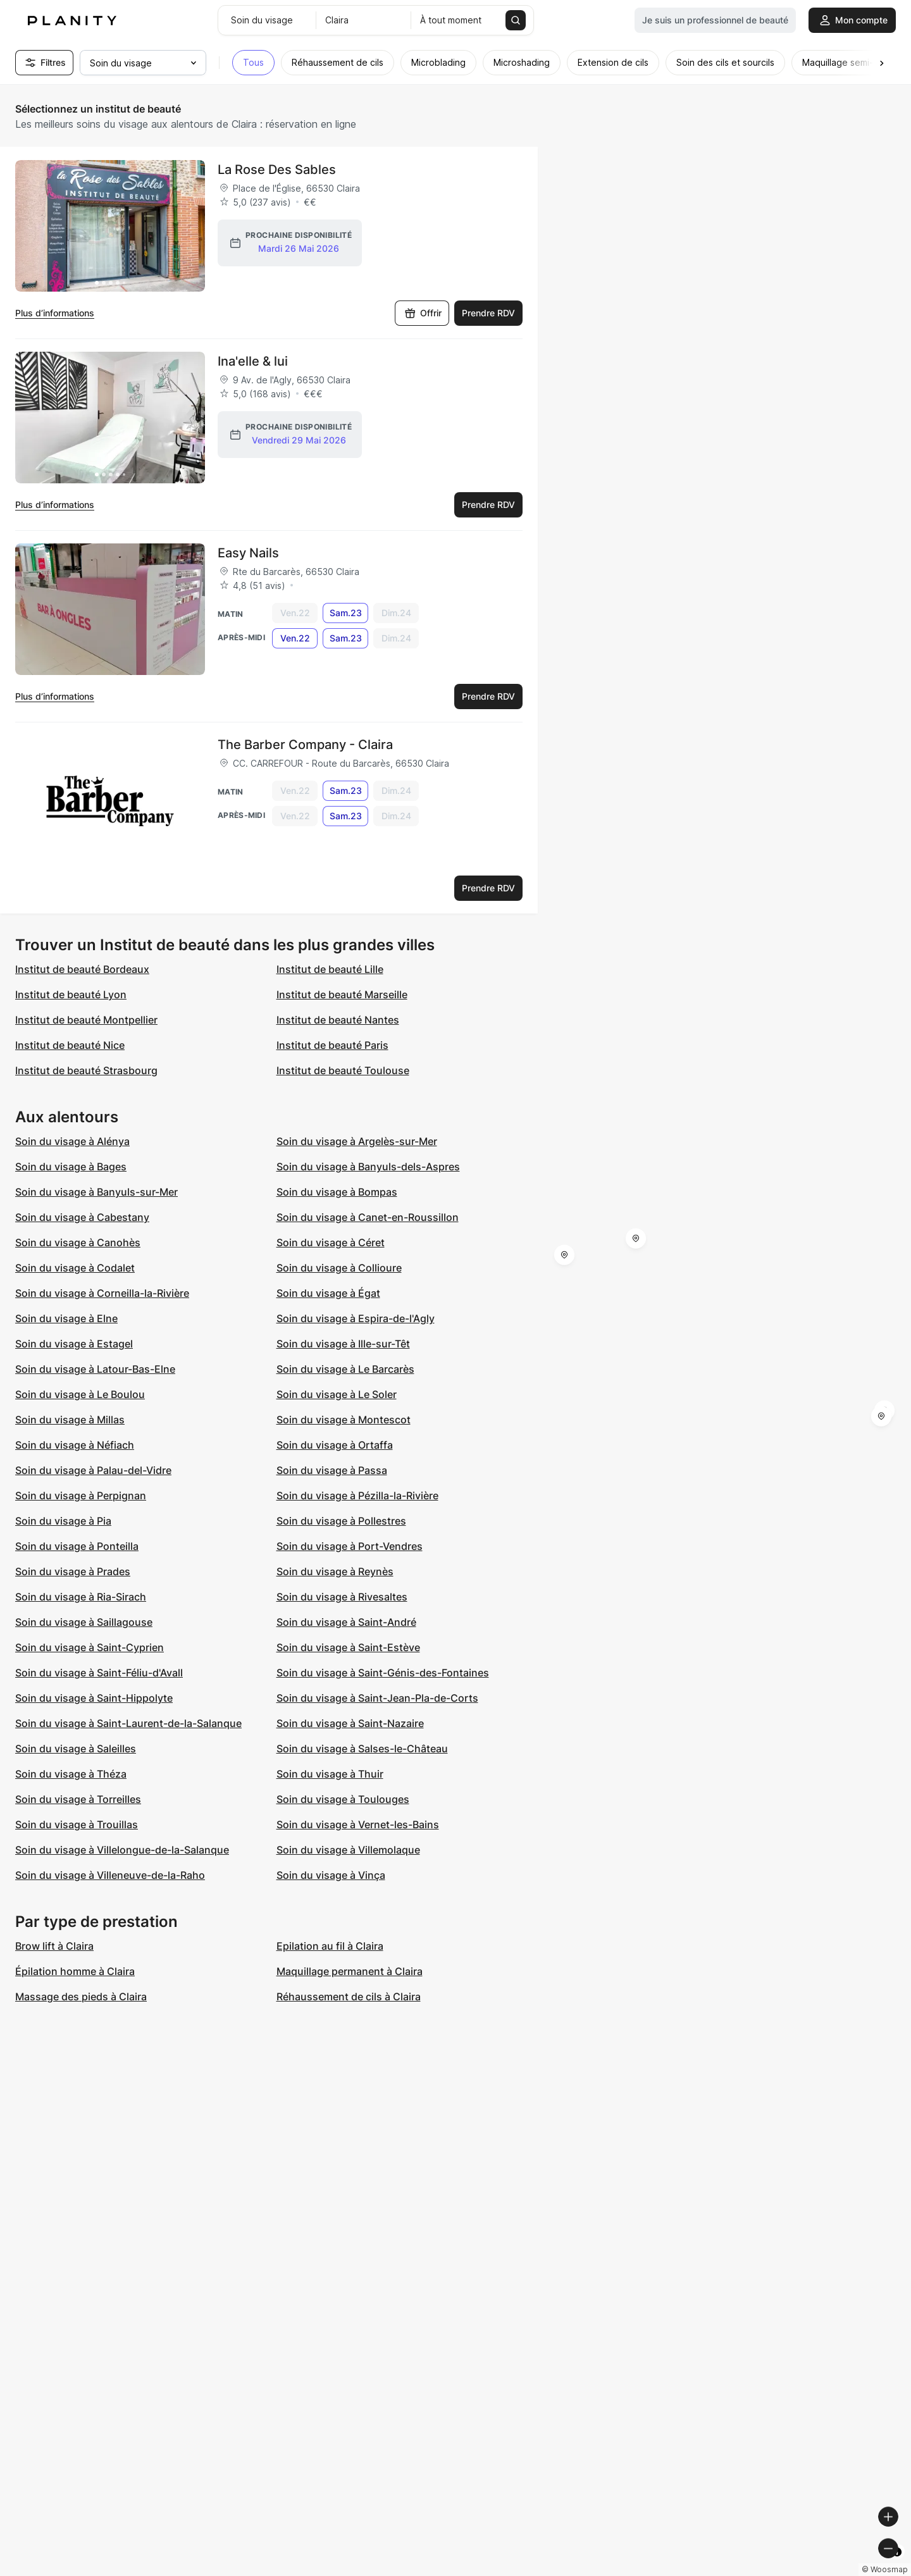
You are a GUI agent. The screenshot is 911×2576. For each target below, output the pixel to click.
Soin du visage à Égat (328, 1293)
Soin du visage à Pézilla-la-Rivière (357, 1495)
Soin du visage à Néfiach (74, 1445)
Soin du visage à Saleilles (75, 1748)
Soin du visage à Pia (63, 1520)
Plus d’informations (54, 312)
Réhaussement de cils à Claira (348, 1996)
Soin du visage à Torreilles (78, 1799)
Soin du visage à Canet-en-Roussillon (367, 1217)
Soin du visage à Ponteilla (77, 1546)
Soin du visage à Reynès (335, 1571)
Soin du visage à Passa (331, 1470)
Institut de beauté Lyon (71, 994)
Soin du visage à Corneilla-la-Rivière (102, 1293)
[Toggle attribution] (897, 2564)
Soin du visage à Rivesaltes (341, 1596)
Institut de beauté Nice (70, 1045)
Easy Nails (248, 552)
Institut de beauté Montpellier (86, 1019)
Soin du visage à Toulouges (342, 1799)
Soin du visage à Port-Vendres (349, 1546)
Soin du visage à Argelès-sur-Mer (356, 1141)
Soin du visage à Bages (71, 1166)
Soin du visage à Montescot (343, 1419)
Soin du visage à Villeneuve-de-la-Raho (110, 1875)
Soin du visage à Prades (72, 1571)
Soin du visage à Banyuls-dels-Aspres (368, 1166)
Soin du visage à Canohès (77, 1242)
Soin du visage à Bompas (336, 1192)
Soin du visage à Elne (66, 1318)
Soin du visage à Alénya (72, 1141)
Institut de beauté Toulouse (342, 1070)
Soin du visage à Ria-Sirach (80, 1596)
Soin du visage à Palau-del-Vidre (93, 1470)
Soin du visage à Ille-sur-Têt (343, 1343)
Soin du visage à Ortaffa (334, 1445)
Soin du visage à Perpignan (80, 1495)
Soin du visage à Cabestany (82, 1217)
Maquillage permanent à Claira (349, 1971)
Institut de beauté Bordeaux (82, 969)
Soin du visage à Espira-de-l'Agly (355, 1318)
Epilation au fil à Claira (329, 1946)
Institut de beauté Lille (329, 969)
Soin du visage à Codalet (75, 1267)
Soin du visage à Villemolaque (348, 1849)
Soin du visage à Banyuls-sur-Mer (96, 1192)
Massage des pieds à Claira (81, 1996)
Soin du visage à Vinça (330, 1875)
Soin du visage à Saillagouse (83, 1622)
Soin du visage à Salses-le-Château (362, 1748)
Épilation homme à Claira (75, 1971)
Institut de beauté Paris (332, 1045)
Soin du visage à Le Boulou (80, 1394)
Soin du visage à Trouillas (76, 1824)
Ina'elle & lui (253, 361)
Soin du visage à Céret (330, 1242)
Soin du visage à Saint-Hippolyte (94, 1698)
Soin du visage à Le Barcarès (345, 1369)
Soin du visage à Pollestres (341, 1520)
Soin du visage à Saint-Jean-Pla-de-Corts (377, 1698)
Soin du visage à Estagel (74, 1343)
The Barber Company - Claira (305, 744)
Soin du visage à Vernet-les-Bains (357, 1824)
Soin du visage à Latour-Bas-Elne (95, 1369)
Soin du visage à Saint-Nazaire (350, 1723)
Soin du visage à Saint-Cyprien (89, 1647)
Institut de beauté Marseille (341, 994)
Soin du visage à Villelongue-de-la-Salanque (122, 1849)
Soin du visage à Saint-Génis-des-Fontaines (382, 1672)
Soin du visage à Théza (71, 1774)
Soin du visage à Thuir (329, 1774)
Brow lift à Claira (54, 1946)
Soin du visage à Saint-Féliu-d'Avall (99, 1672)
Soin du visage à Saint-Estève (348, 1647)
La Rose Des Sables (277, 169)
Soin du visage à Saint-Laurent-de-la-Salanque (128, 1723)
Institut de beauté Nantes (337, 1019)
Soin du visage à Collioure (339, 1267)
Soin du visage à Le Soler (336, 1394)
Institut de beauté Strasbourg (86, 1070)
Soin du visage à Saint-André (346, 1622)
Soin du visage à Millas (70, 1419)
